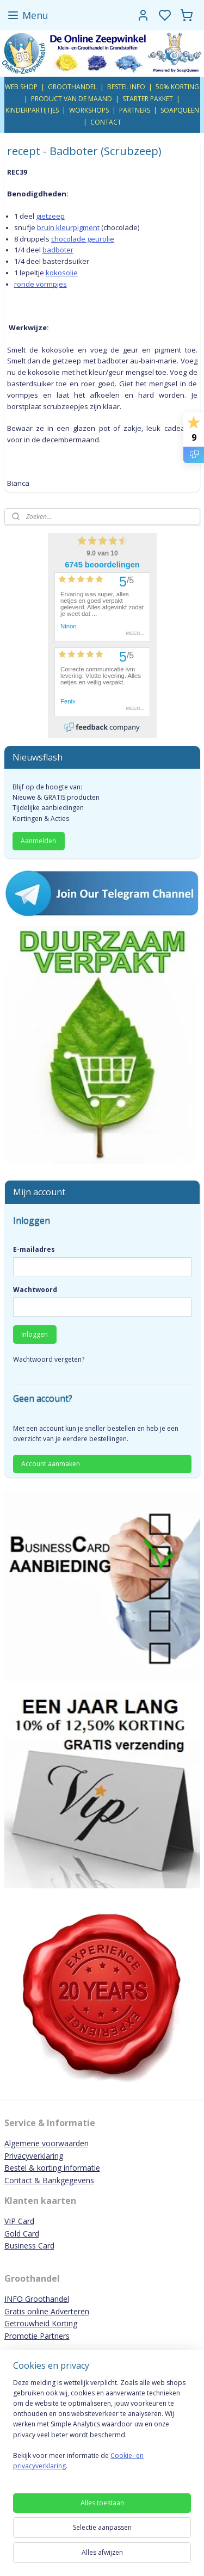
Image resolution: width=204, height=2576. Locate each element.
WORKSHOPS (89, 110)
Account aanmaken (50, 1463)
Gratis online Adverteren (46, 2311)
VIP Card (19, 2221)
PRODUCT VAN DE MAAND (71, 98)
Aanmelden (38, 840)
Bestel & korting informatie (52, 2168)
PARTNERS (134, 110)
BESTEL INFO (126, 86)
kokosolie (62, 272)
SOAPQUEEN (179, 110)
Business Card (29, 2245)
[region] (102, 2428)
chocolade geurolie (82, 238)
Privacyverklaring (33, 2156)
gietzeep (50, 216)
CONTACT (105, 122)
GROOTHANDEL (72, 86)
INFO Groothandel (36, 2299)
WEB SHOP (21, 86)
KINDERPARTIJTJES (32, 110)
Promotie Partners (37, 2336)
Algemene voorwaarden (46, 2143)
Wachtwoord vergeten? (48, 1359)
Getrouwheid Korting (40, 2323)
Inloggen (34, 1334)
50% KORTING (177, 86)
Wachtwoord (35, 1289)
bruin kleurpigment (68, 227)
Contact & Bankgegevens (49, 2180)
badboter (57, 250)
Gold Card (21, 2233)
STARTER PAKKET (147, 98)
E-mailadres (34, 1249)
